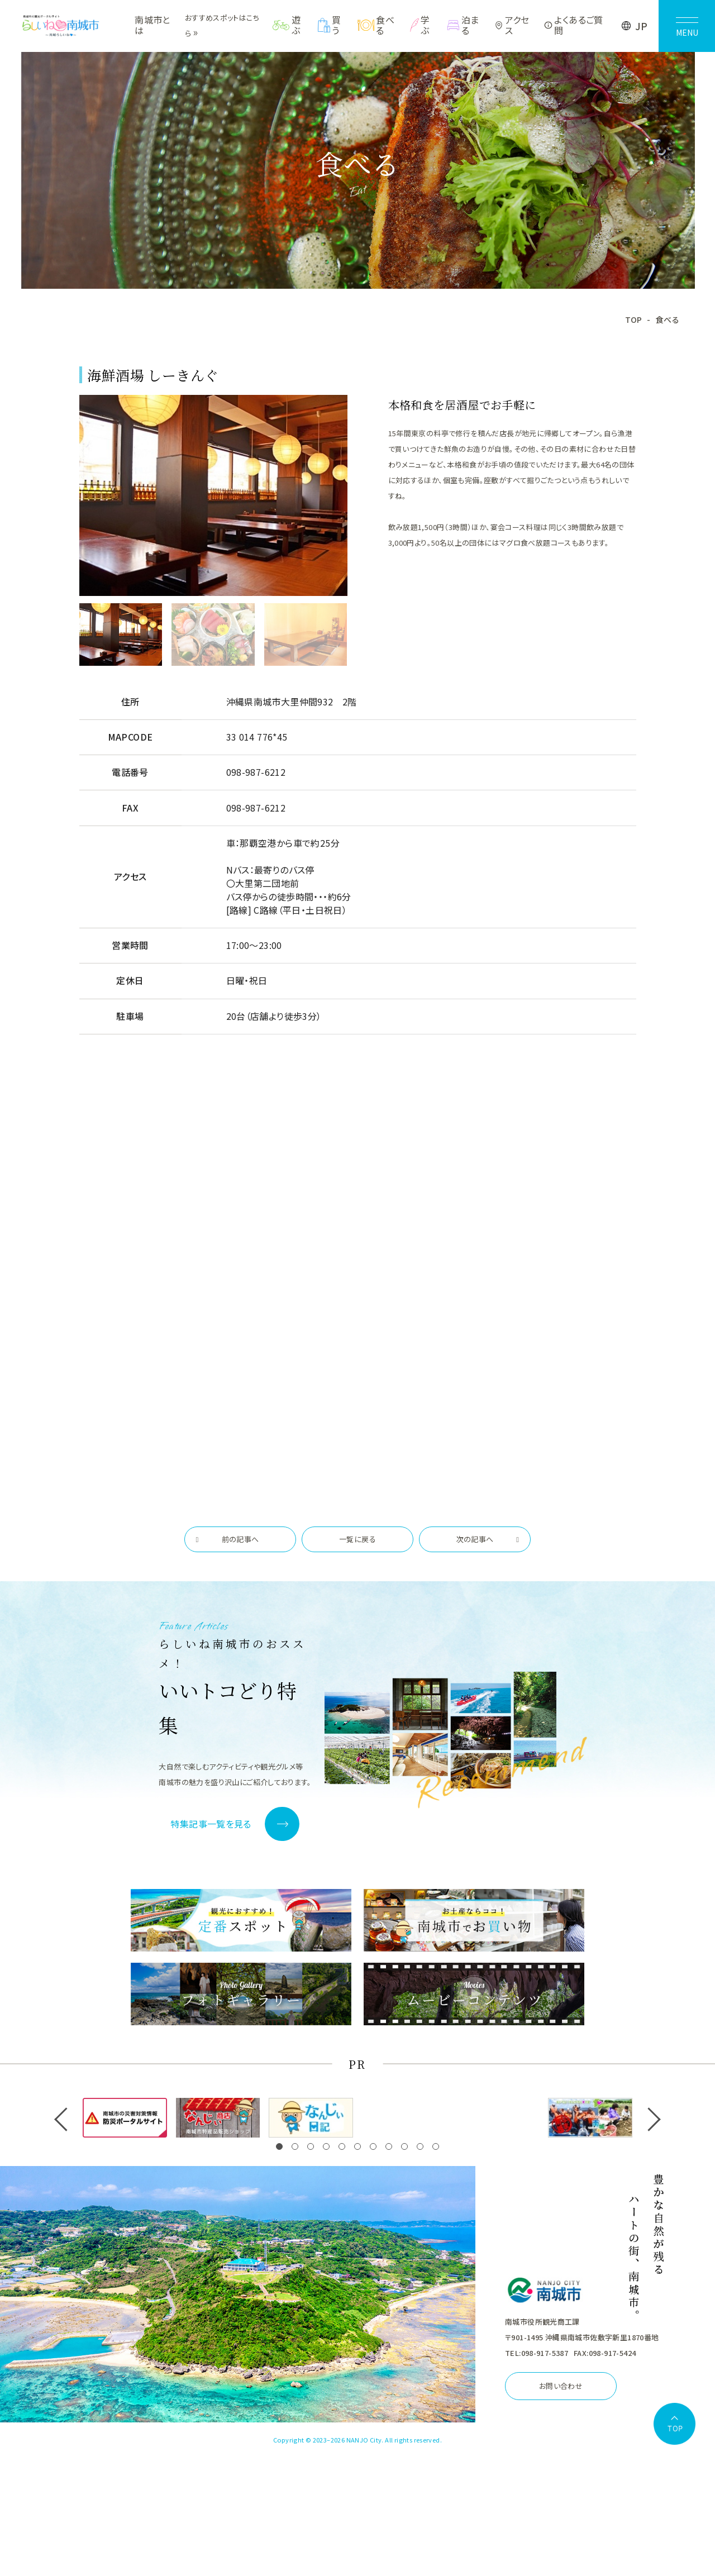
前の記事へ (240, 1539)
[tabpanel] (213, 496)
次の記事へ (475, 1539)
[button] (279, 2146)
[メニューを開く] (687, 26)
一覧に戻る (357, 1539)
